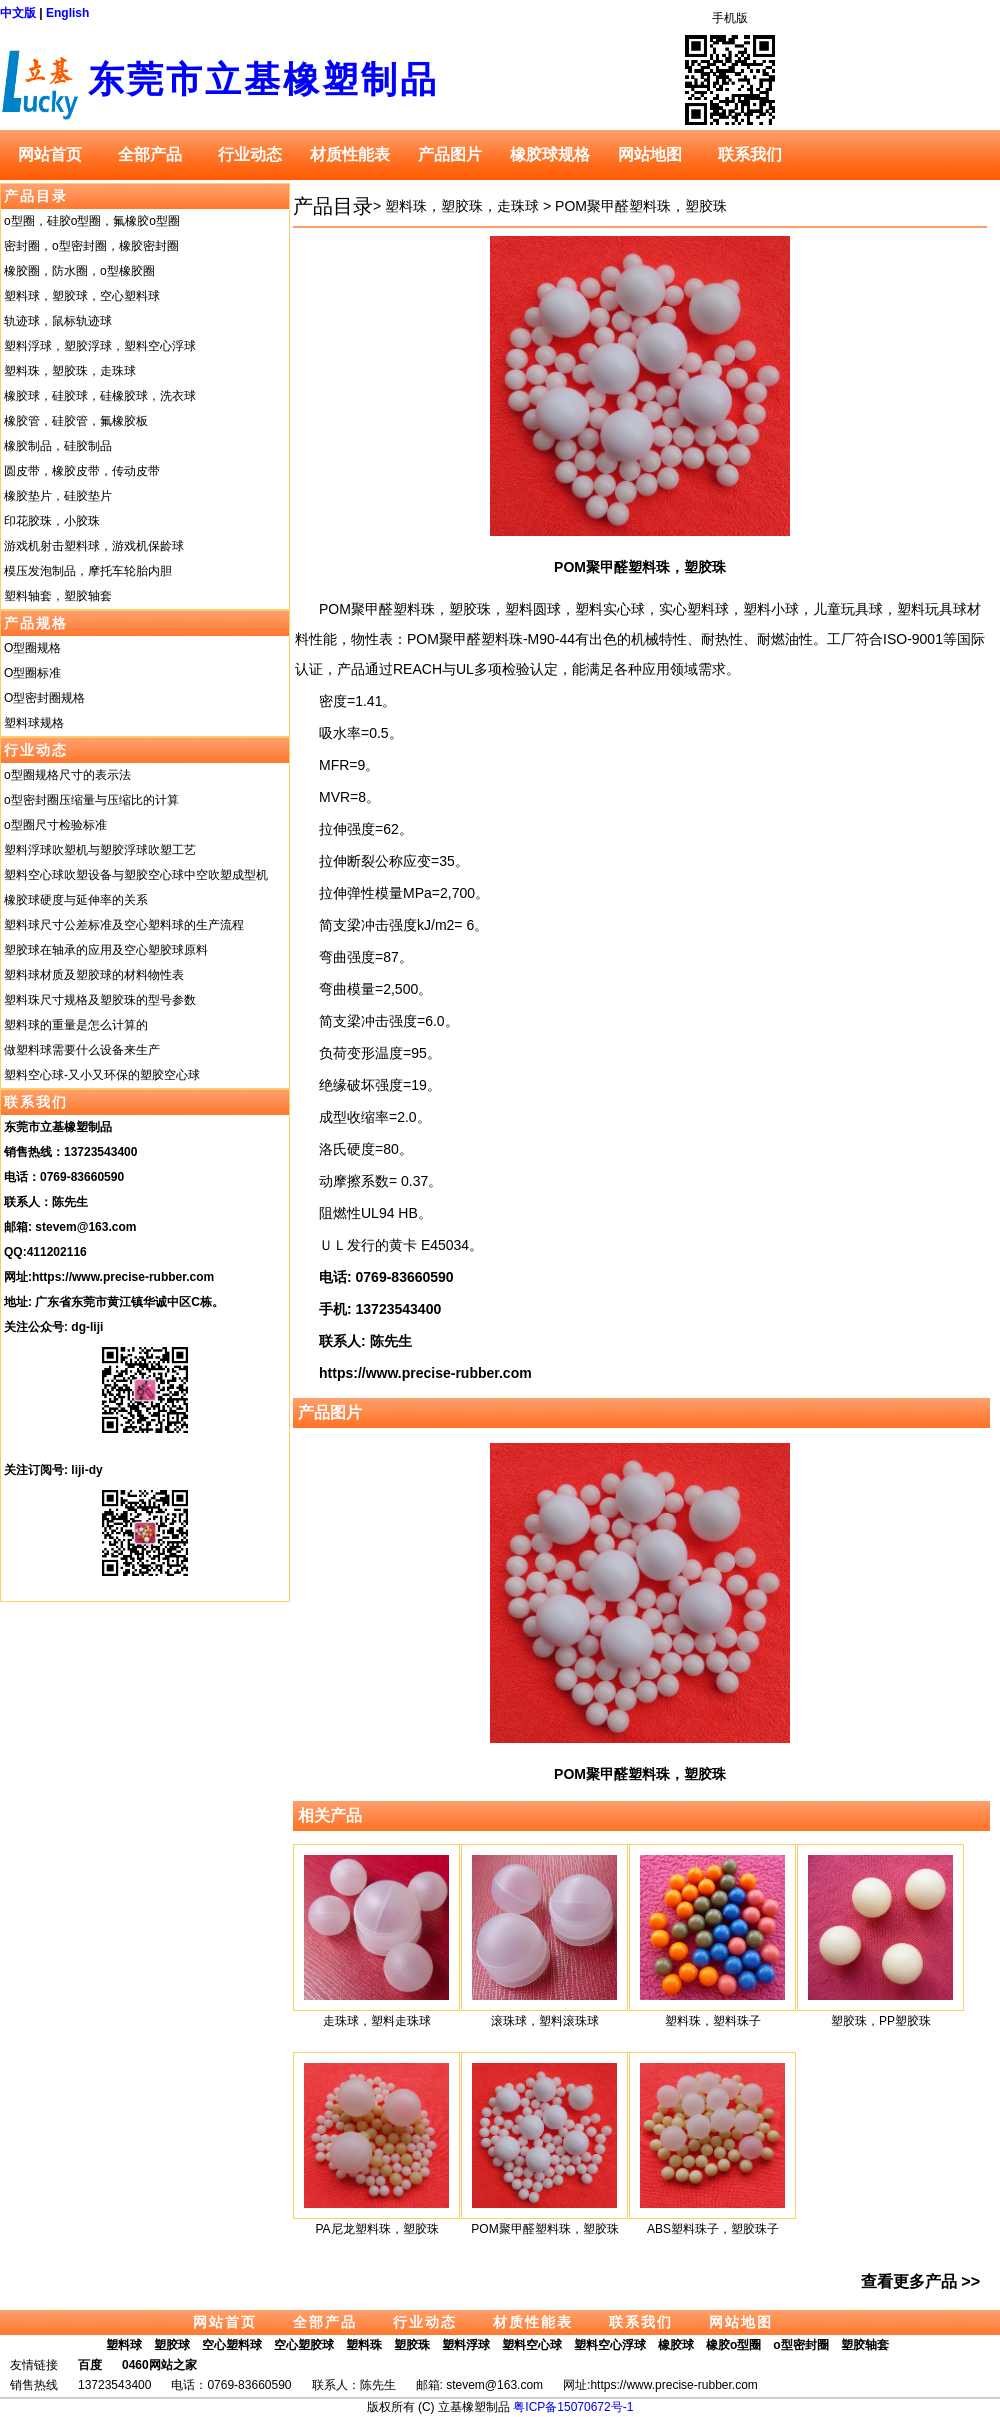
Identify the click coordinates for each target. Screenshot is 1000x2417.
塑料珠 (364, 2345)
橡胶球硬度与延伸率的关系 (76, 900)
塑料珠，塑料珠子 (713, 2021)
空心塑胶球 (304, 2345)
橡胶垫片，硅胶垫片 (58, 496)
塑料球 (124, 2345)
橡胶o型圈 (733, 2345)
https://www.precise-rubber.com (123, 1277)
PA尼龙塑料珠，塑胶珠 (376, 2229)
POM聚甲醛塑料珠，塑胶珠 (641, 206)
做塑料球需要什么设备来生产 (82, 1050)
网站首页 (50, 154)
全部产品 (150, 154)
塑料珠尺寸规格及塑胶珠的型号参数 (100, 1000)
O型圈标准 (32, 673)
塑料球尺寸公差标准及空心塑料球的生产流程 (124, 925)
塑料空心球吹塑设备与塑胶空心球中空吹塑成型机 (136, 875)
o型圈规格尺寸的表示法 (67, 775)
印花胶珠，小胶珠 (52, 521)
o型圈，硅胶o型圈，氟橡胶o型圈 (92, 221)
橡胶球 (676, 2345)
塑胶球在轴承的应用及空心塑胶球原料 (106, 950)
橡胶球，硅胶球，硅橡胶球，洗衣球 (100, 396)
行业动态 (250, 154)
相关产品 (330, 1815)
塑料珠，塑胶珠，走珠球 (70, 371)
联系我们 (750, 154)
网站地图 (650, 154)
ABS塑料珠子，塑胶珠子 (713, 2229)
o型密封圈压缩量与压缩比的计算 (91, 800)
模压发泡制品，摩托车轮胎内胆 (88, 571)
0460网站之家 (159, 2365)
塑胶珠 (412, 2345)
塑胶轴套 (865, 2345)
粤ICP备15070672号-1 (573, 2407)
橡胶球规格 (550, 154)
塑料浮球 (466, 2345)
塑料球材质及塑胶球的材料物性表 (94, 975)
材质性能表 (350, 154)
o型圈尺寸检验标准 (55, 825)
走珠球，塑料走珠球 (377, 2021)
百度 (90, 2365)
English (67, 13)
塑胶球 (172, 2345)
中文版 (18, 13)
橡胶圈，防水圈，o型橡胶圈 (79, 271)
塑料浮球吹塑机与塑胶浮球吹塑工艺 (100, 850)
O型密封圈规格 (44, 698)
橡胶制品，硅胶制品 (58, 446)
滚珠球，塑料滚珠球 (545, 2021)
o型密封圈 (800, 2345)
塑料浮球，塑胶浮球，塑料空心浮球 (100, 346)
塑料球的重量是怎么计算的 (76, 1025)
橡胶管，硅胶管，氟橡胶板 (76, 421)
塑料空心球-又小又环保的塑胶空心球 (102, 1075)
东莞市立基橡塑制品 (263, 79)
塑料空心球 (532, 2345)
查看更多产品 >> (920, 2281)
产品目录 (36, 196)
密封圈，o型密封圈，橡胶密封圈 (91, 246)
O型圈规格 (32, 648)
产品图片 (450, 154)
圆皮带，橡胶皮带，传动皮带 (82, 471)
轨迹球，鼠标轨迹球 (58, 321)
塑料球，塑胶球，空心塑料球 (82, 296)
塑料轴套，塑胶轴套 (58, 596)
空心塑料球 (232, 2345)
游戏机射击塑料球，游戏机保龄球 (94, 546)
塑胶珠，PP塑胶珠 (881, 2021)
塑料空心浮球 (610, 2345)
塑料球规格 (34, 723)
